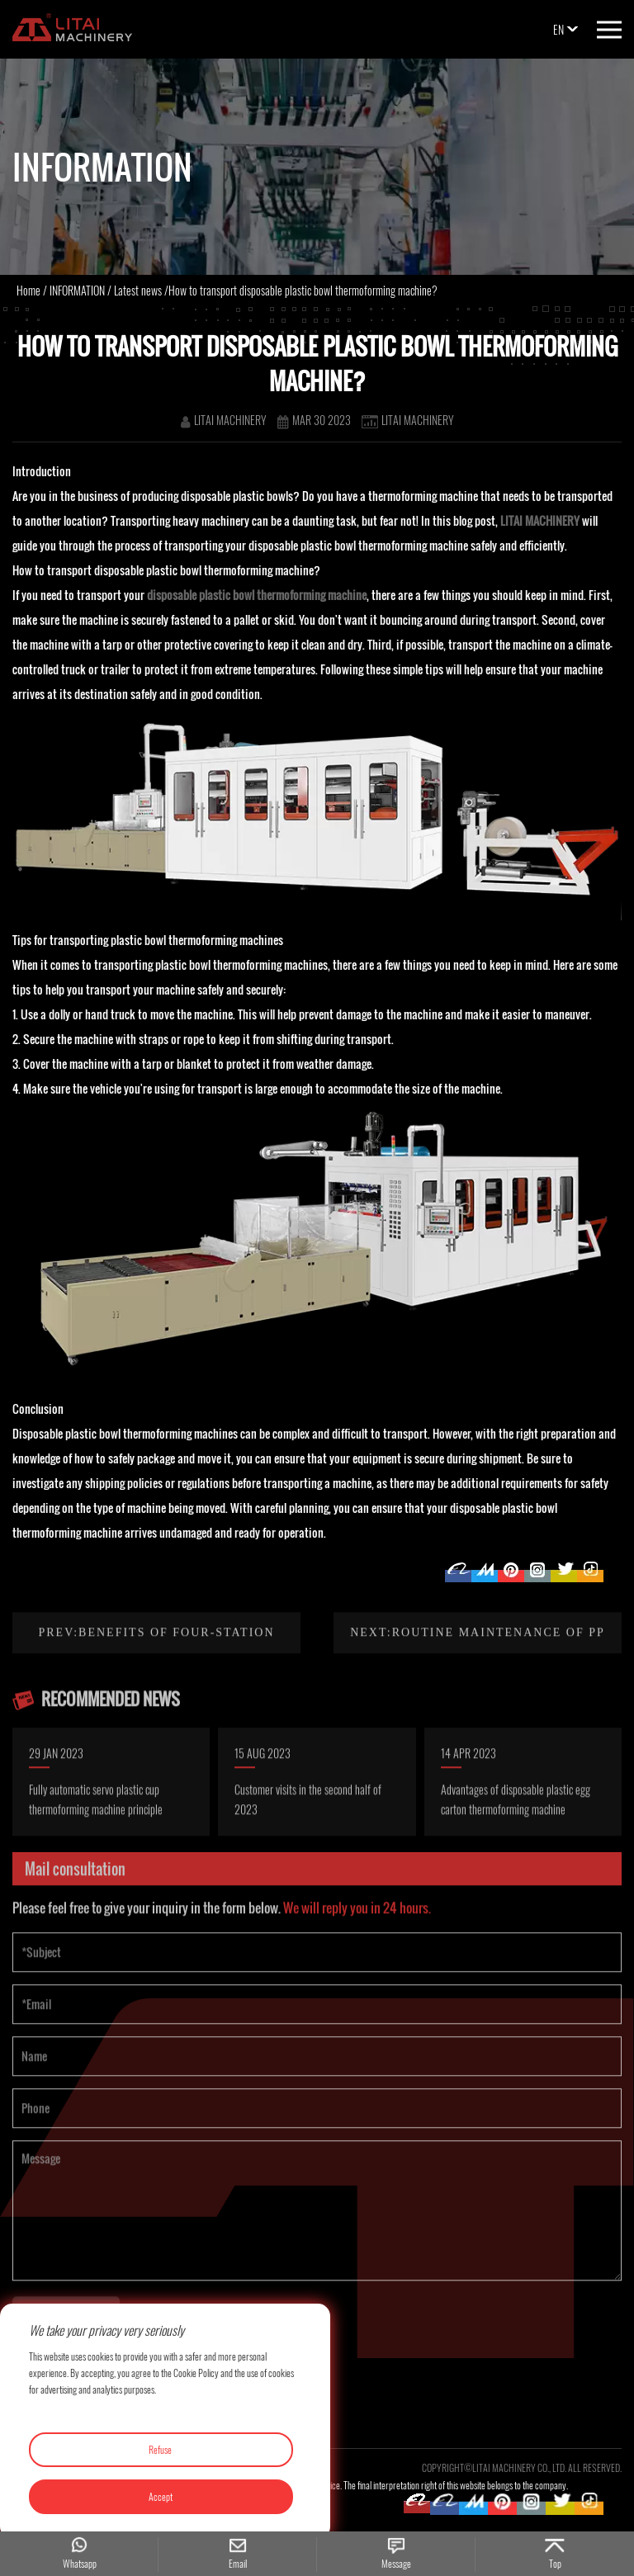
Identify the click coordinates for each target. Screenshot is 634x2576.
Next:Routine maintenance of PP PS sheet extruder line (477, 1691)
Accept (161, 2496)
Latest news (138, 290)
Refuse (160, 2449)
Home (28, 290)
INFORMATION (77, 290)
